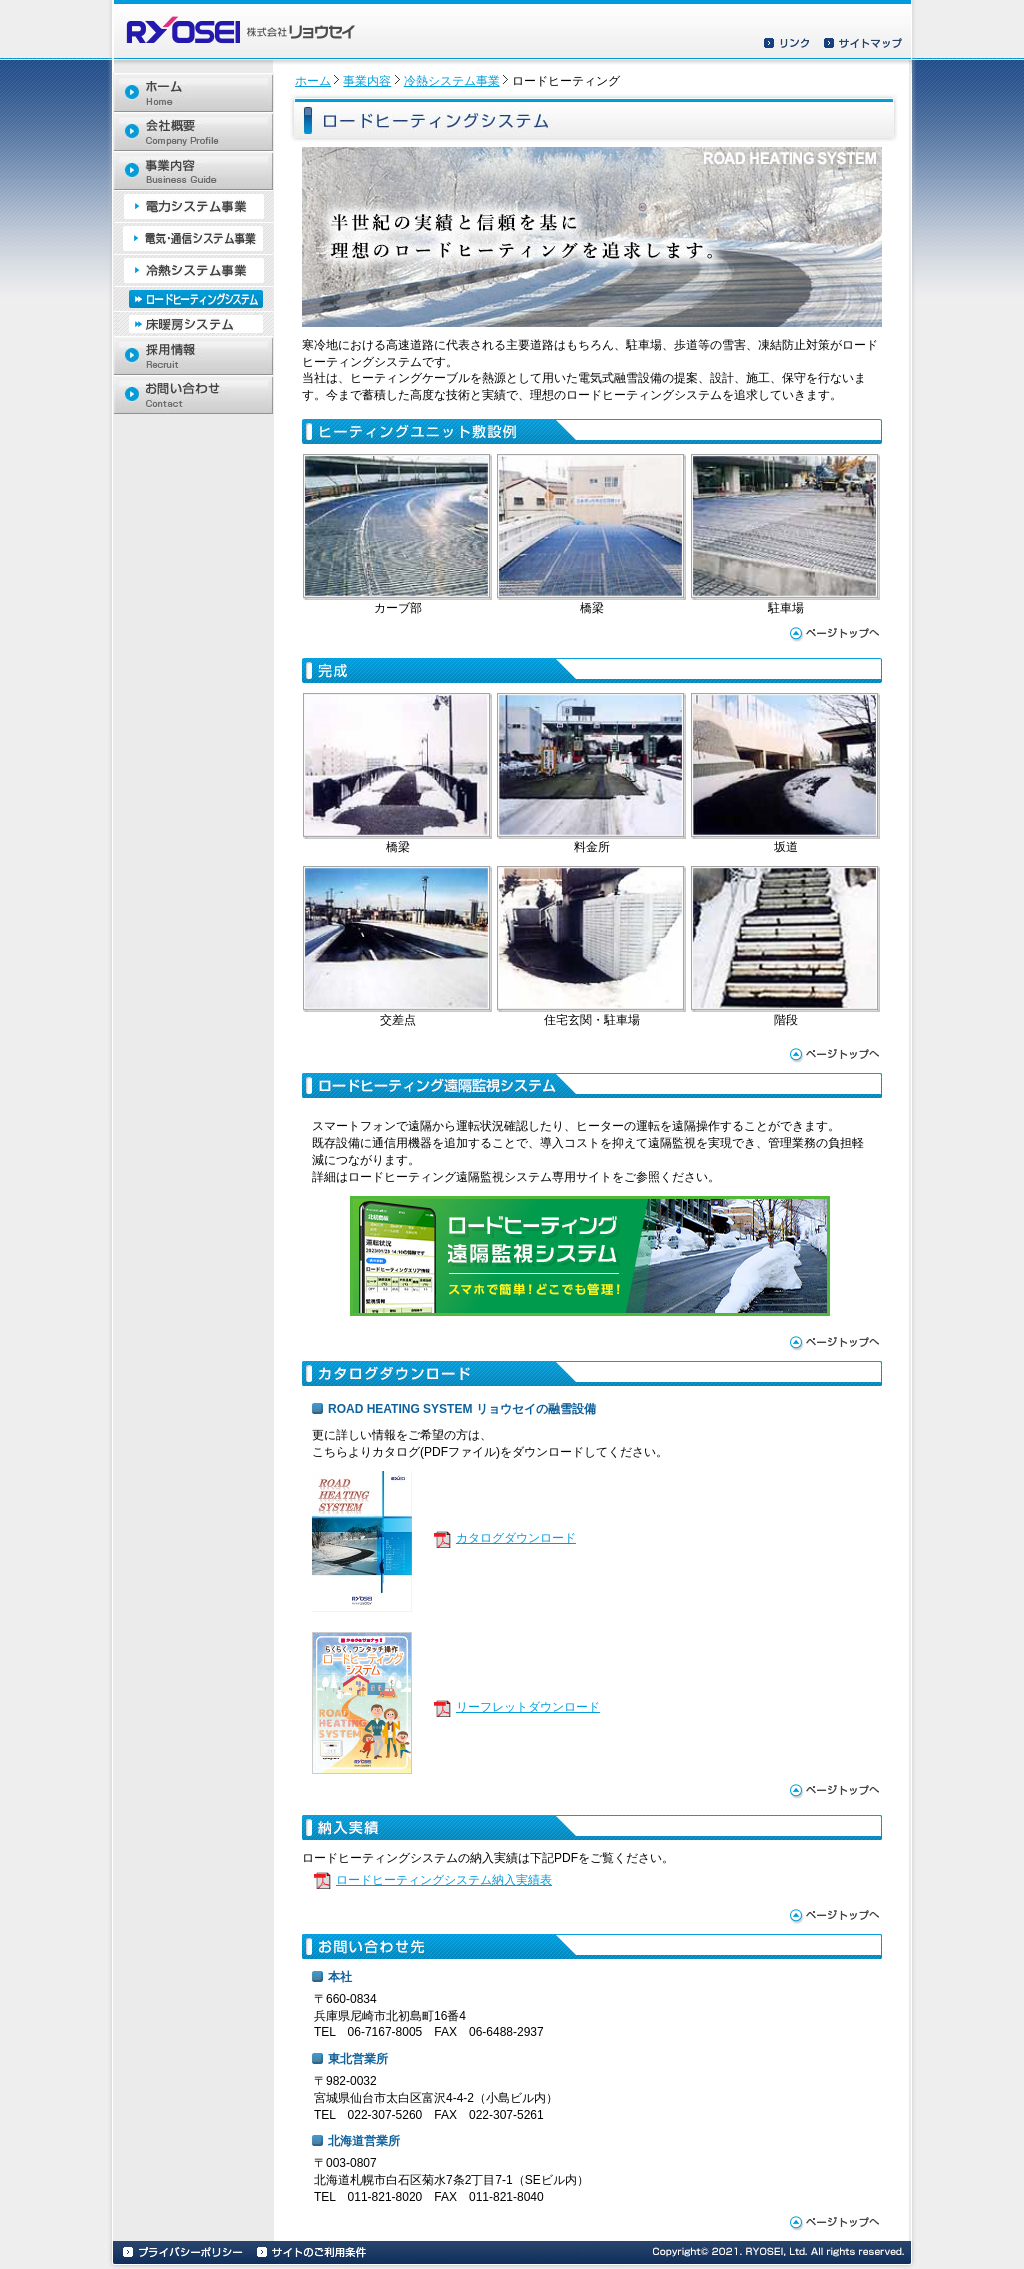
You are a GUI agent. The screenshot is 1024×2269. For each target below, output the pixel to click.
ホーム (313, 81)
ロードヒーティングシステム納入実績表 (444, 1880)
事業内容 (367, 81)
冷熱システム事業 (452, 81)
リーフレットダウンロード (528, 1707)
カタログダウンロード (516, 1538)
